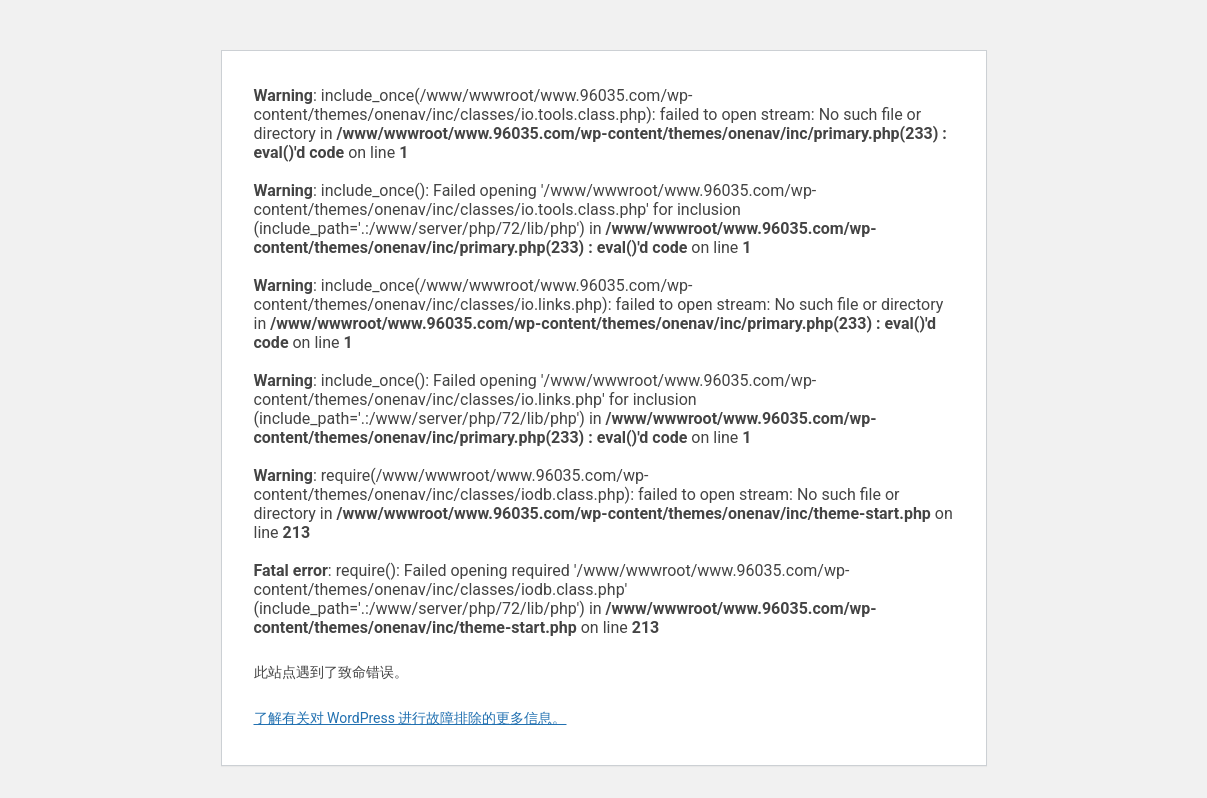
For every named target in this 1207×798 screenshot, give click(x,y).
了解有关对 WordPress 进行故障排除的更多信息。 (410, 718)
